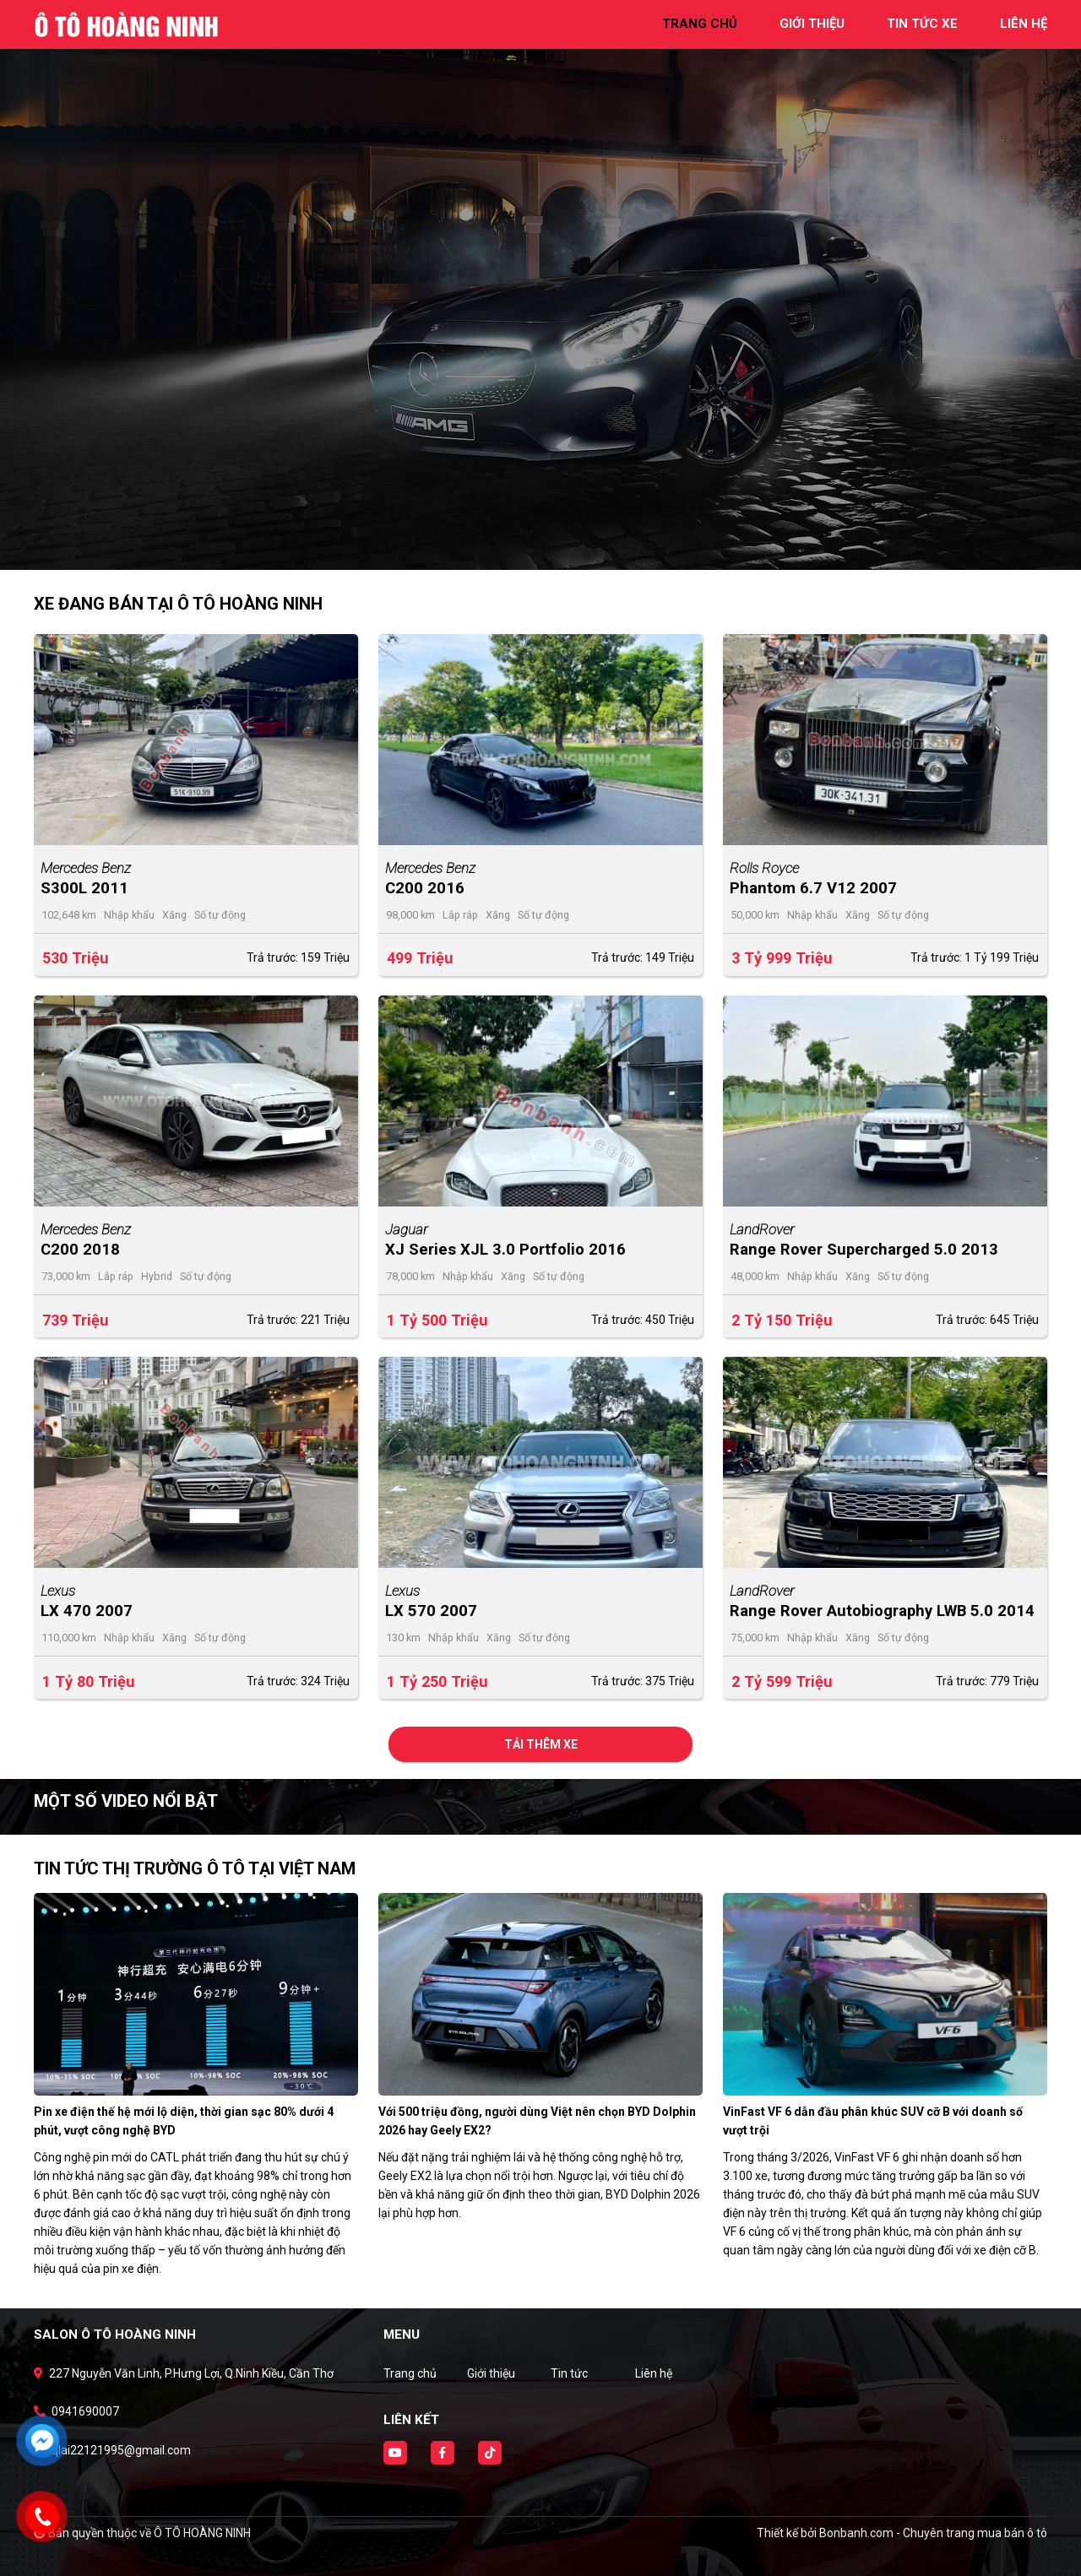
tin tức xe (922, 23)
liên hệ (1023, 23)
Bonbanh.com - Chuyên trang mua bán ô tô (933, 2533)
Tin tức (569, 2373)
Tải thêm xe (541, 1744)
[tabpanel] (540, 285)
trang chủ (699, 23)
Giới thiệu (491, 2373)
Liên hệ (653, 2373)
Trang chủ (410, 2373)
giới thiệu (812, 23)
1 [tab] (532, 544)
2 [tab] (548, 544)
